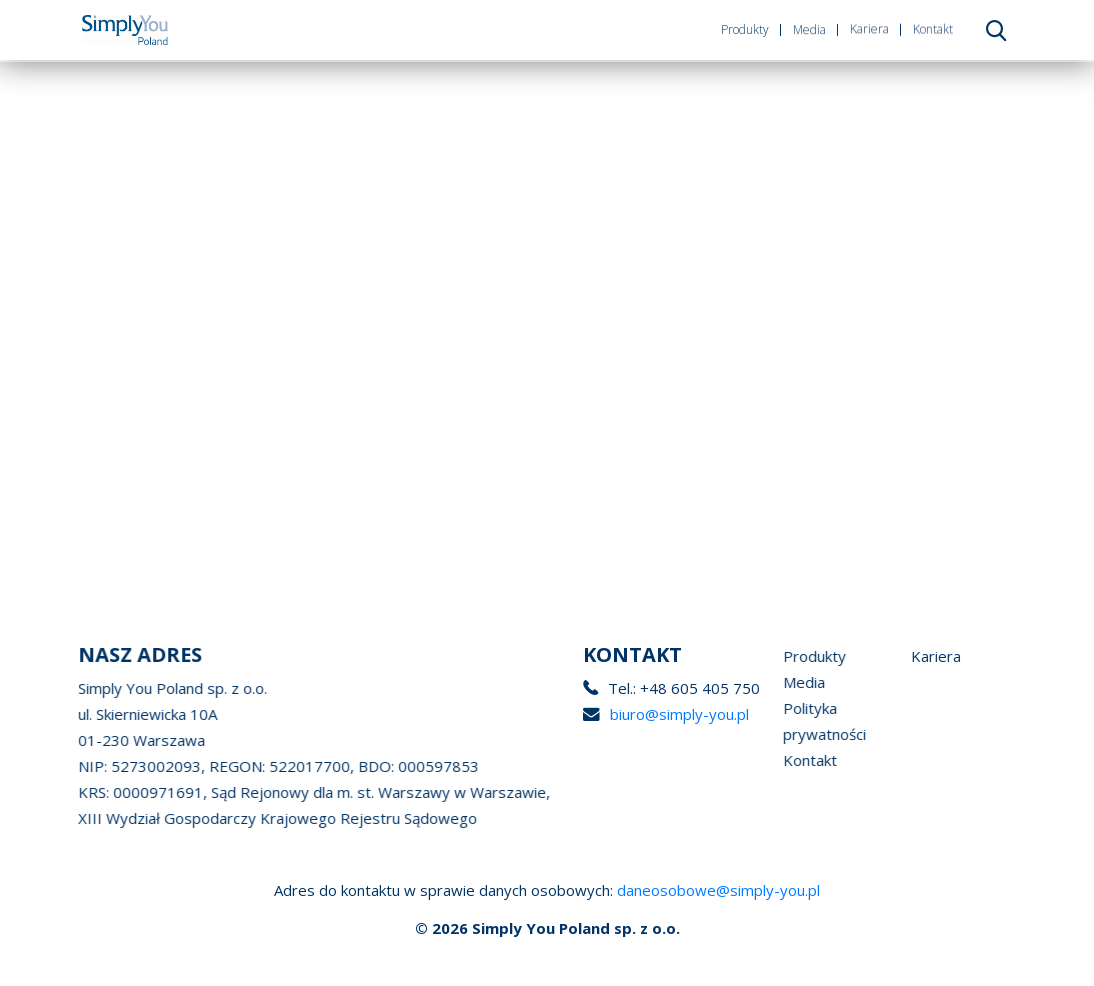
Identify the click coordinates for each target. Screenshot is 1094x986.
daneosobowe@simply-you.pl (718, 890)
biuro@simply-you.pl (673, 714)
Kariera (869, 28)
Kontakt (933, 27)
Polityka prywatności (823, 721)
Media (809, 28)
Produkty (745, 29)
